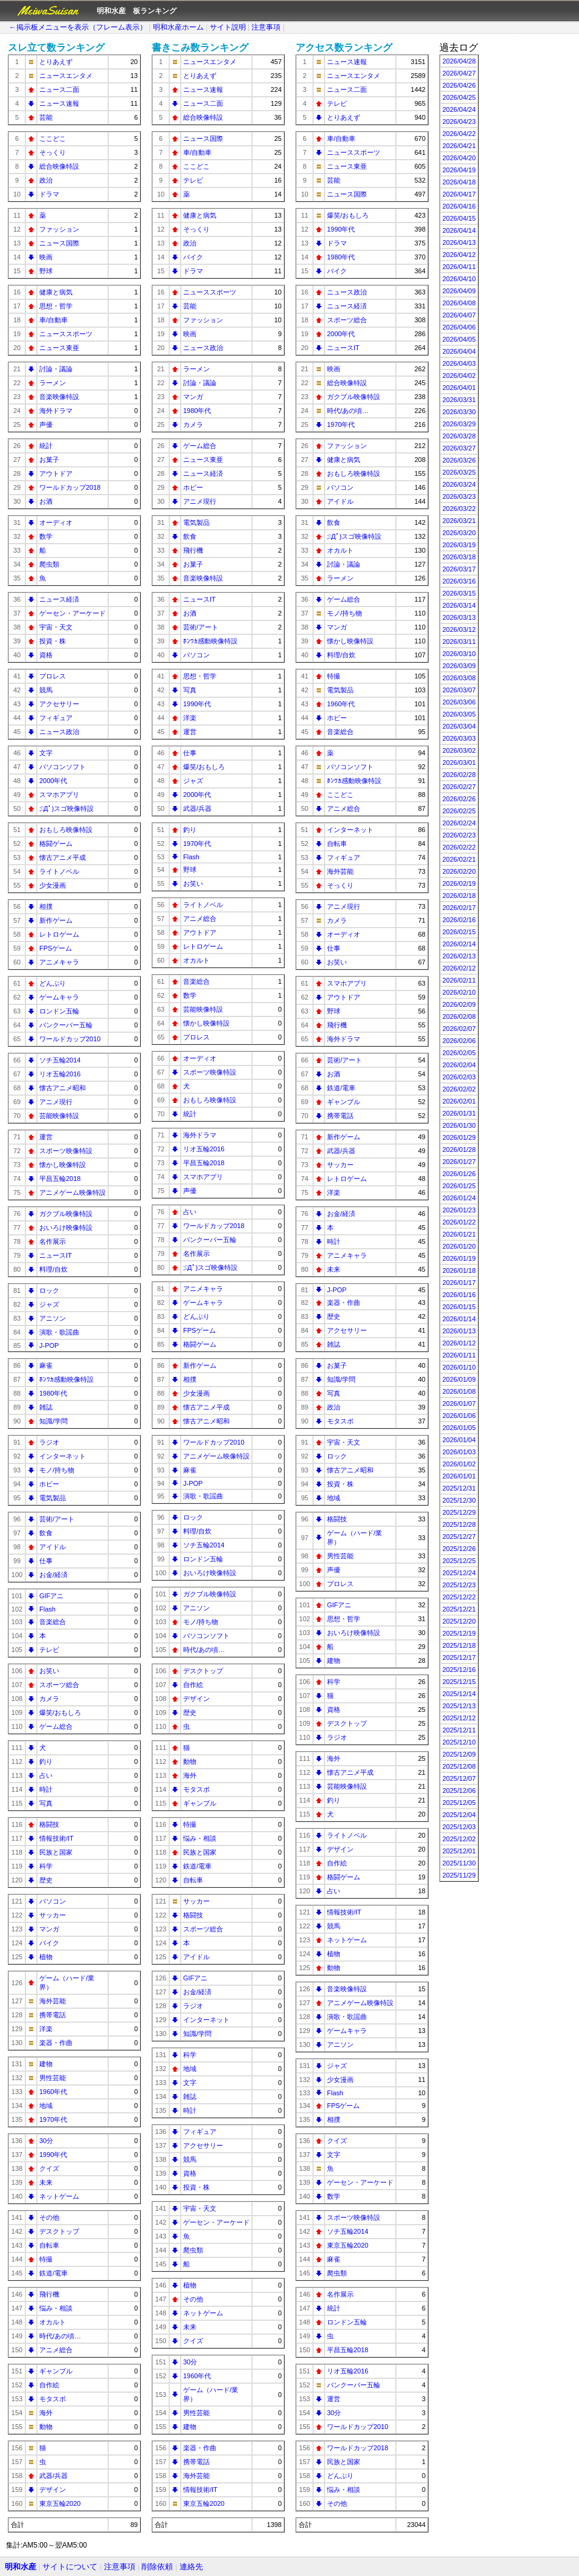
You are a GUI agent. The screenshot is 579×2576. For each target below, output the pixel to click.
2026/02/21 (459, 859)
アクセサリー (59, 703)
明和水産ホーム (178, 27)
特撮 (46, 2259)
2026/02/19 (459, 883)
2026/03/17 (459, 569)
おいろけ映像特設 (65, 1227)
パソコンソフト (62, 766)
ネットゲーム (59, 2196)
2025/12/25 (459, 1560)
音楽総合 (52, 1621)
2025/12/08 (459, 1766)
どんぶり (52, 983)
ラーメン (52, 382)
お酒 (46, 501)
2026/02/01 (459, 1101)
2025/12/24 (459, 1572)
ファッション (59, 229)
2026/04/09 (459, 290)
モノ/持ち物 (56, 1470)
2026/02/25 (459, 811)
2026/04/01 (459, 387)
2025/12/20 (459, 1621)
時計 (46, 1789)
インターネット (62, 1456)
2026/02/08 (459, 1016)
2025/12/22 (459, 1597)
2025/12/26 (459, 1548)
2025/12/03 (459, 1826)
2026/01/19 (459, 1258)
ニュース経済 (59, 599)
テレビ (49, 1649)
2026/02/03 (459, 1077)
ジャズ (49, 1304)
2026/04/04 (459, 351)
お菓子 (49, 459)
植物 (46, 1956)
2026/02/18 (459, 895)
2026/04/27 (459, 73)
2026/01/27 (459, 1161)
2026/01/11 (459, 1355)
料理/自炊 (53, 1269)
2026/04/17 (459, 194)
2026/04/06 (459, 327)
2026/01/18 (459, 1270)
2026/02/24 (459, 823)
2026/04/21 (459, 145)
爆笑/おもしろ (60, 1712)
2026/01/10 (459, 1367)
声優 (46, 424)
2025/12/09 (459, 1754)
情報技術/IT (56, 1838)
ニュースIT (55, 1255)
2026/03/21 (459, 520)
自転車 (49, 2245)
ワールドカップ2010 (69, 1038)
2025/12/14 (459, 1693)
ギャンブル (56, 2371)
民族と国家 (56, 1852)
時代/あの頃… (60, 2336)
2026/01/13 (459, 1331)
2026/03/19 (459, 544)
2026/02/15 (459, 931)
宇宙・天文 (56, 627)
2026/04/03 (459, 363)
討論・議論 (56, 368)
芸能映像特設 (59, 1115)
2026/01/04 (459, 1439)
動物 (46, 2426)
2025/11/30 (459, 1863)
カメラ (49, 1698)
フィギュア (56, 717)
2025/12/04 (459, 1814)
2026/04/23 (459, 121)
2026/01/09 (459, 1379)
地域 (46, 2105)
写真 (46, 1803)
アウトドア (56, 473)
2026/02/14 (459, 944)
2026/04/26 (459, 85)
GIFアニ (51, 1595)
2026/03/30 (459, 411)
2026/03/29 (459, 424)
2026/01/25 (459, 1185)
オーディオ (56, 522)
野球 (46, 271)
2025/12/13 (459, 1705)
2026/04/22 (459, 133)
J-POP (49, 1345)
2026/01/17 (459, 1282)
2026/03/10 (459, 653)
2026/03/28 (459, 436)
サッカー (52, 1915)
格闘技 (49, 1824)
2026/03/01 (459, 762)
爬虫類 (49, 564)
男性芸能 (52, 2077)
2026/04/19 (459, 170)
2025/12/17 (459, 1657)
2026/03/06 (459, 702)
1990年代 (53, 2154)
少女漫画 (52, 885)
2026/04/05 (459, 339)
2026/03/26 (459, 460)
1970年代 (53, 2119)
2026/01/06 (459, 1415)
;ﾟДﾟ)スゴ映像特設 (66, 808)
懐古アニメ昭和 (62, 1087)
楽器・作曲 (56, 2042)
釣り (46, 1761)
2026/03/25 (459, 472)
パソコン (52, 1901)
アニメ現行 (56, 1101)
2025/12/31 (459, 1488)
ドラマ (49, 194)
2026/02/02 (459, 1089)
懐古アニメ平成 (62, 857)
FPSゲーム (55, 948)
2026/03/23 (459, 496)
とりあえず (56, 61)
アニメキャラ (59, 962)
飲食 (46, 1533)
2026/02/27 (459, 786)
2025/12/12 (459, 1718)
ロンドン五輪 (59, 1011)
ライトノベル (59, 871)
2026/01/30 (459, 1125)
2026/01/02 (459, 1464)
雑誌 (46, 1407)
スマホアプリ (59, 794)
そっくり (52, 152)
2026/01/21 (459, 1234)
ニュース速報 (59, 103)
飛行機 (49, 2294)
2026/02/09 (459, 1004)
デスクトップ (59, 2231)
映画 (46, 257)
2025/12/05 (459, 1802)
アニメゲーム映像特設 (72, 1192)
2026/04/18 (459, 182)
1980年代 (53, 1393)
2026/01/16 (459, 1294)
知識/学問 (53, 1421)
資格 (46, 655)
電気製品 (52, 1497)
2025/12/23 (459, 1585)
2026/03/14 (459, 605)
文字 (46, 752)
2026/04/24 (459, 109)
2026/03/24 (459, 484)
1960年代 (53, 2091)
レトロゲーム (59, 934)
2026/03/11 (459, 641)
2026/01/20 (459, 1246)
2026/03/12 (459, 629)
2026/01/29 (459, 1137)
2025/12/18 (459, 1645)
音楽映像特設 (59, 396)
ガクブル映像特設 (65, 1213)
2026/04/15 (459, 218)
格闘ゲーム (56, 843)
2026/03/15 (459, 593)
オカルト (52, 2322)
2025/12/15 (459, 1681)
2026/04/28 (459, 61)
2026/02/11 (459, 980)
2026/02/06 (459, 1040)
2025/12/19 (459, 1633)
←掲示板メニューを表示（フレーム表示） (78, 27)
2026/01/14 (459, 1318)
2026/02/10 (459, 992)
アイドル (52, 1546)
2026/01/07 (459, 1403)
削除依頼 (157, 2566)
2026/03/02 (459, 750)
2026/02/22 (459, 847)
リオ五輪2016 (59, 1074)
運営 (46, 1136)
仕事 (46, 1560)
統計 (46, 445)
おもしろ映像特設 (65, 829)
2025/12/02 (459, 1839)
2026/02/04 (459, 1064)
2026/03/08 (459, 677)
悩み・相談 (56, 2308)
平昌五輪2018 (59, 1178)
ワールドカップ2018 (69, 487)
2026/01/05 (459, 1427)
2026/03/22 (459, 508)
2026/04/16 (459, 206)
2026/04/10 (459, 278)
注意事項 (265, 27)
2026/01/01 (459, 1476)
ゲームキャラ (59, 997)
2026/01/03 (459, 1452)
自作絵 (49, 2385)
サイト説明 (228, 27)
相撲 (46, 906)
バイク (49, 1943)
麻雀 (46, 1365)
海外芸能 (52, 2001)
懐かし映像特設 (62, 1164)
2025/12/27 (459, 1536)
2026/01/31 (459, 1113)
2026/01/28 (459, 1149)
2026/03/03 (459, 738)
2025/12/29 (459, 1512)
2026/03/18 (459, 557)
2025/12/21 (459, 1609)
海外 (46, 2412)
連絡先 (191, 2566)
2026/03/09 (459, 665)
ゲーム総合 (56, 1726)
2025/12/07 (459, 1778)
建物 (46, 2063)
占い (46, 1775)
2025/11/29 (459, 1875)
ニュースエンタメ (65, 75)
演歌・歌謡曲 (59, 1332)
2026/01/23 (459, 1210)
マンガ (49, 1929)
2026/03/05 (459, 714)
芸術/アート (56, 1519)
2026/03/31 (459, 399)
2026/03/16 (459, 581)
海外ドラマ (56, 410)
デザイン (52, 2489)
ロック (49, 1290)
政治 (46, 180)
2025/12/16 (459, 1669)
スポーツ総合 (59, 1684)
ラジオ (49, 1442)
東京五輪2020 (59, 2503)
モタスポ (52, 2398)
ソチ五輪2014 (59, 1060)
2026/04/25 (459, 97)
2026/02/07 (459, 1028)
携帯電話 (52, 2014)
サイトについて (69, 2566)
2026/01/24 (459, 1198)
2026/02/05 (459, 1052)
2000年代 (53, 780)
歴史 (46, 1880)
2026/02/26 (459, 798)
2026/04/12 (459, 254)
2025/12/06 (459, 1790)
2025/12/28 (459, 1524)
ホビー (49, 1484)
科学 (46, 1866)
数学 (46, 536)
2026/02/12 (459, 968)
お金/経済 (53, 1574)
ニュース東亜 (59, 347)
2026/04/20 (459, 157)
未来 (46, 2182)
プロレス (52, 676)
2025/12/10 (459, 1742)
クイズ (49, 2168)
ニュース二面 (59, 89)
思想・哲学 (56, 306)
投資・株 (52, 641)
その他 (49, 2217)
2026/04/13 (459, 242)
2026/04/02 (459, 375)
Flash (47, 1609)
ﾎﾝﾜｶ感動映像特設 (66, 1379)
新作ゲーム (56, 920)
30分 (46, 2140)
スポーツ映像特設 (65, 1150)
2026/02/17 (459, 907)
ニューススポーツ (65, 333)
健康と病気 (56, 292)
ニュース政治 (59, 731)
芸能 (46, 117)
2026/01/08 (459, 1391)
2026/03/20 (459, 532)
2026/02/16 (459, 919)
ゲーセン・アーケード (72, 613)
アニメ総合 (56, 2349)
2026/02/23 (459, 835)
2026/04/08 (459, 303)
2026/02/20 (459, 871)
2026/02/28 (459, 774)
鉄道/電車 (53, 2273)
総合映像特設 (59, 166)
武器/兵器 (53, 2475)
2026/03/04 (459, 726)
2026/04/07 (459, 315)
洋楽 (46, 2028)
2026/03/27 (459, 448)
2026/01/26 (459, 1173)
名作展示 (52, 1241)
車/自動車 (53, 320)
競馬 (46, 690)
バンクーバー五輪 (65, 1025)
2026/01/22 (459, 1222)
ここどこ (52, 138)
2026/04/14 (459, 230)
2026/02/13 (459, 956)
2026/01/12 (459, 1343)
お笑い (49, 1670)
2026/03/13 (459, 617)
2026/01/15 (459, 1306)
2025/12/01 (459, 1851)
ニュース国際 (59, 243)
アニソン (52, 1318)
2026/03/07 (459, 690)
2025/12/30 (459, 1500)
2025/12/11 (459, 1730)
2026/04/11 (459, 266)
